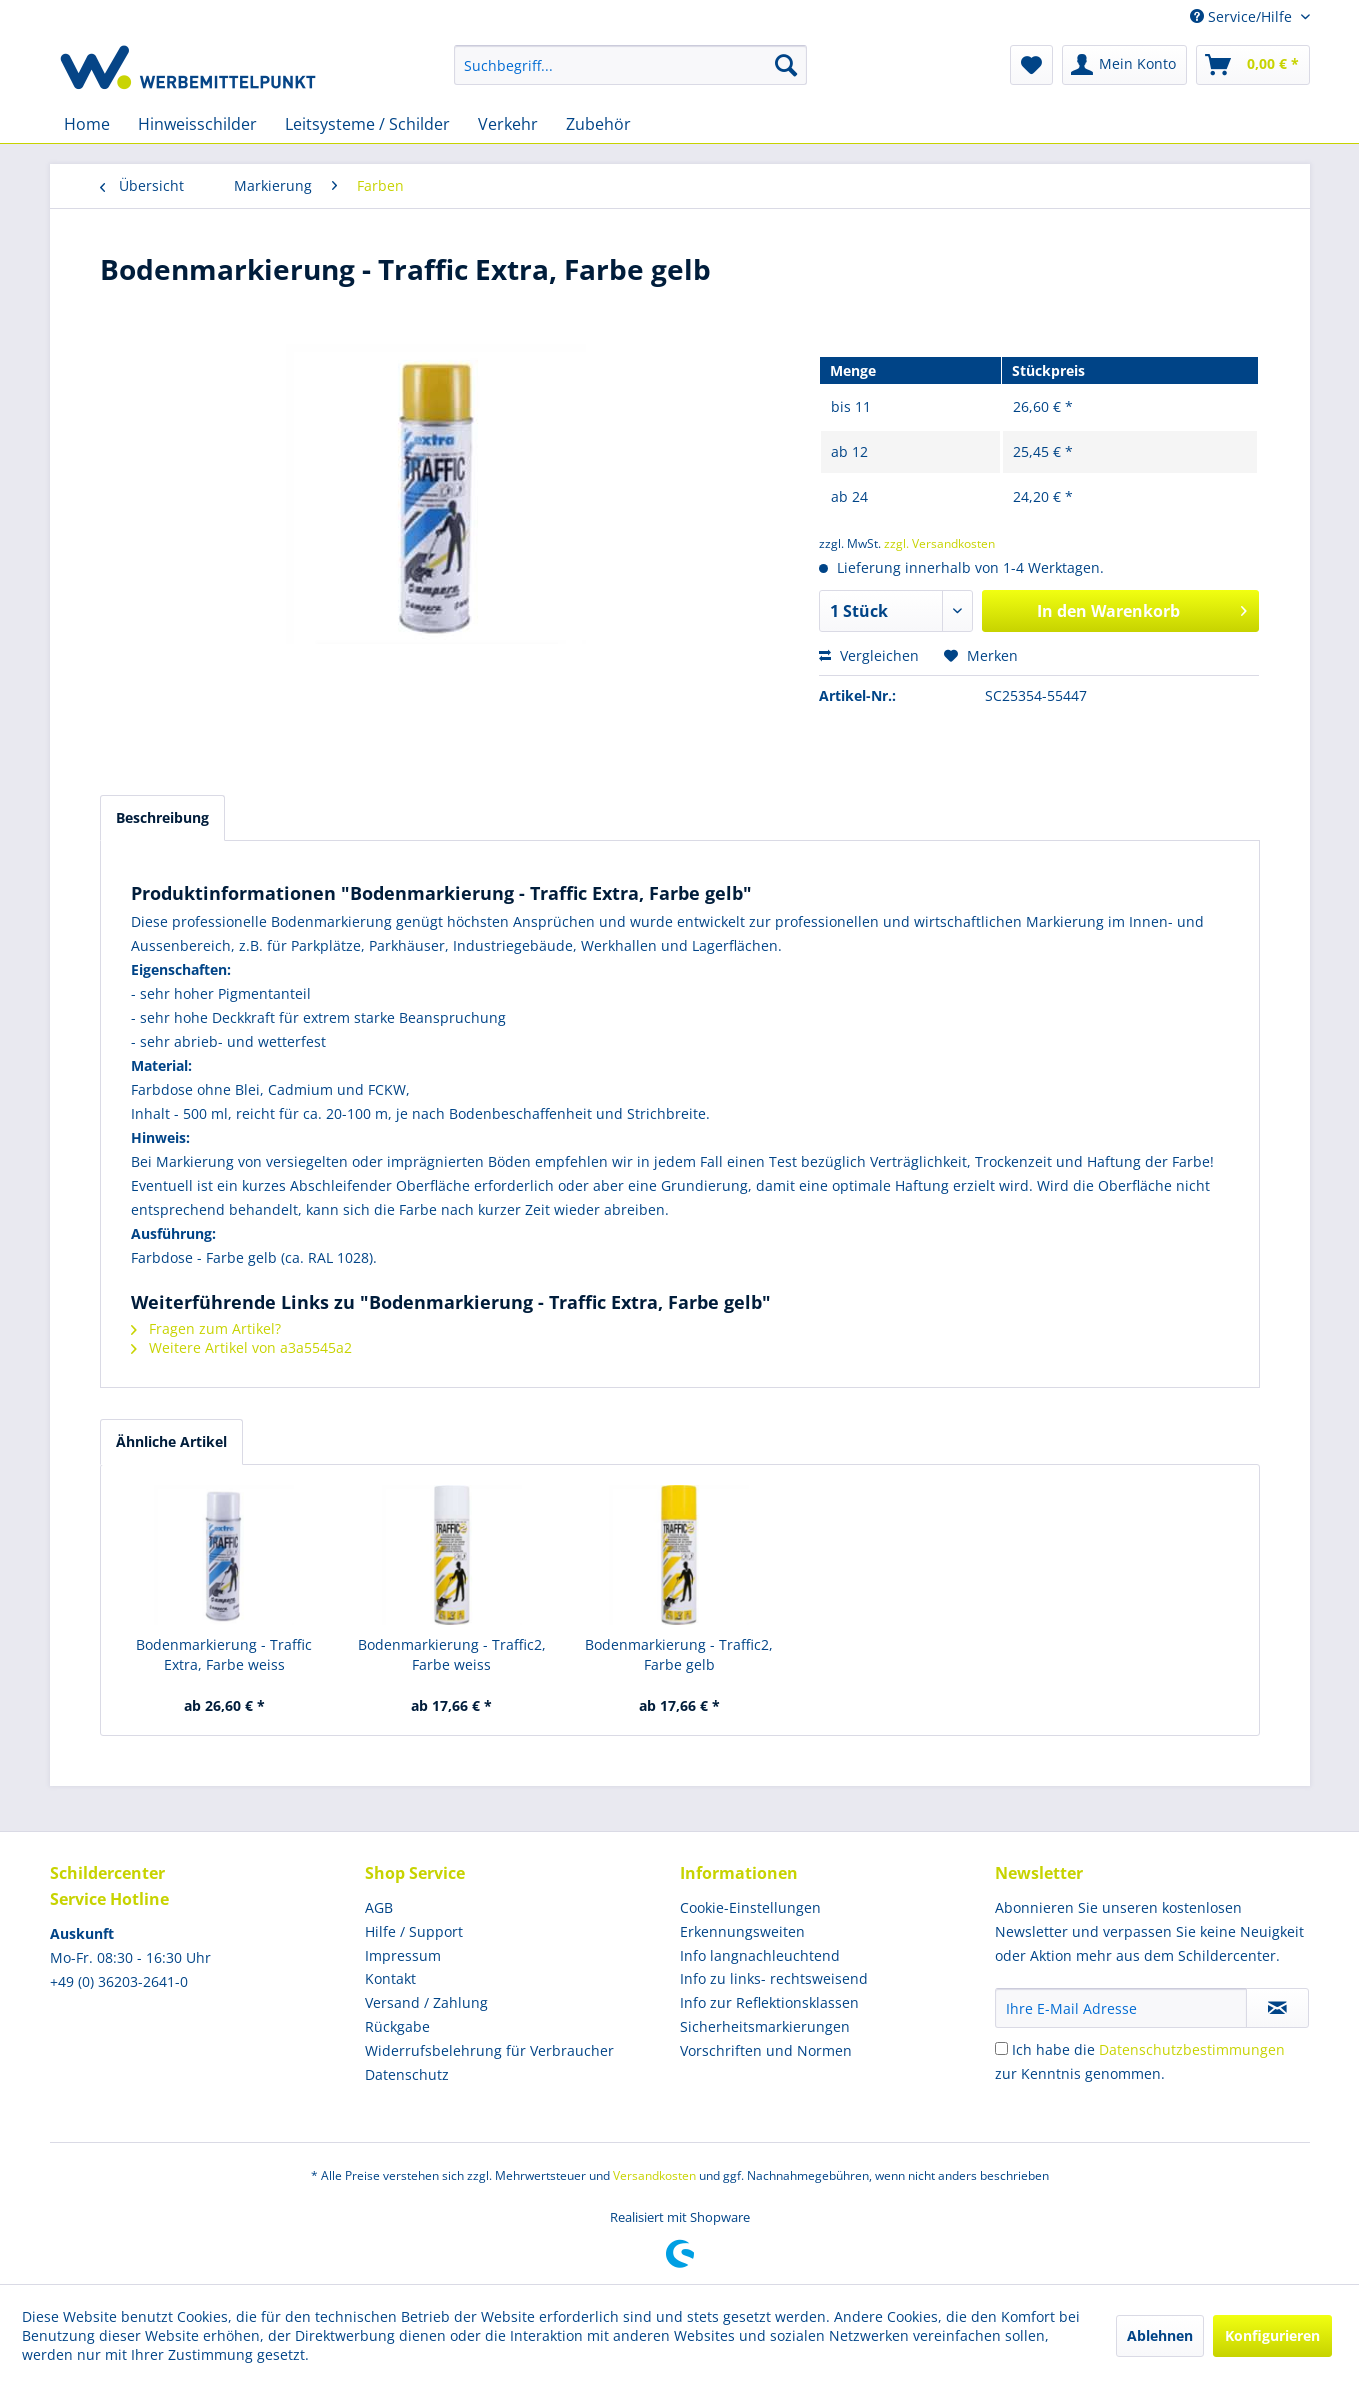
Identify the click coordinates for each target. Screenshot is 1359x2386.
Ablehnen (1160, 2335)
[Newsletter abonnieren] (1277, 2008)
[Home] (87, 124)
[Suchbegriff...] (630, 65)
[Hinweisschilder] (197, 124)
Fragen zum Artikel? (206, 1328)
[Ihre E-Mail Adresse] (1121, 2008)
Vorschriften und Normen (766, 2050)
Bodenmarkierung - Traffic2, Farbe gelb (679, 1654)
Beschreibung (162, 817)
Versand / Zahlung (426, 2002)
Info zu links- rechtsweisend (774, 1978)
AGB (379, 1907)
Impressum (403, 1955)
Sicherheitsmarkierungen (765, 2026)
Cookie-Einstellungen (750, 1907)
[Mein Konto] (1124, 65)
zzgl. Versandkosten (939, 543)
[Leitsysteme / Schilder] (367, 124)
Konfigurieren (1272, 2335)
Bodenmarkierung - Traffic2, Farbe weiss (452, 1654)
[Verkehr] (508, 124)
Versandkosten (654, 2175)
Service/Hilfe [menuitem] (1243, 16)
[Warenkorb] (1253, 65)
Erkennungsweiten (742, 1931)
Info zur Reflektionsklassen (769, 2002)
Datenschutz (407, 2074)
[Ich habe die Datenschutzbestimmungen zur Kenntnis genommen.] (1001, 2048)
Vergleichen (869, 655)
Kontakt (390, 1978)
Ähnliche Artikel (171, 1441)
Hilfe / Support (414, 1931)
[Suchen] (786, 65)
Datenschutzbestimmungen (1192, 2049)
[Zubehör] (598, 124)
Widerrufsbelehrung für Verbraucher (489, 2050)
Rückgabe (397, 2026)
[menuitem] (630, 65)
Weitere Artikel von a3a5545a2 (241, 1347)
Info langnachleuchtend (760, 1955)
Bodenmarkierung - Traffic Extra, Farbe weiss (224, 1654)
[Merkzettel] (1031, 65)
